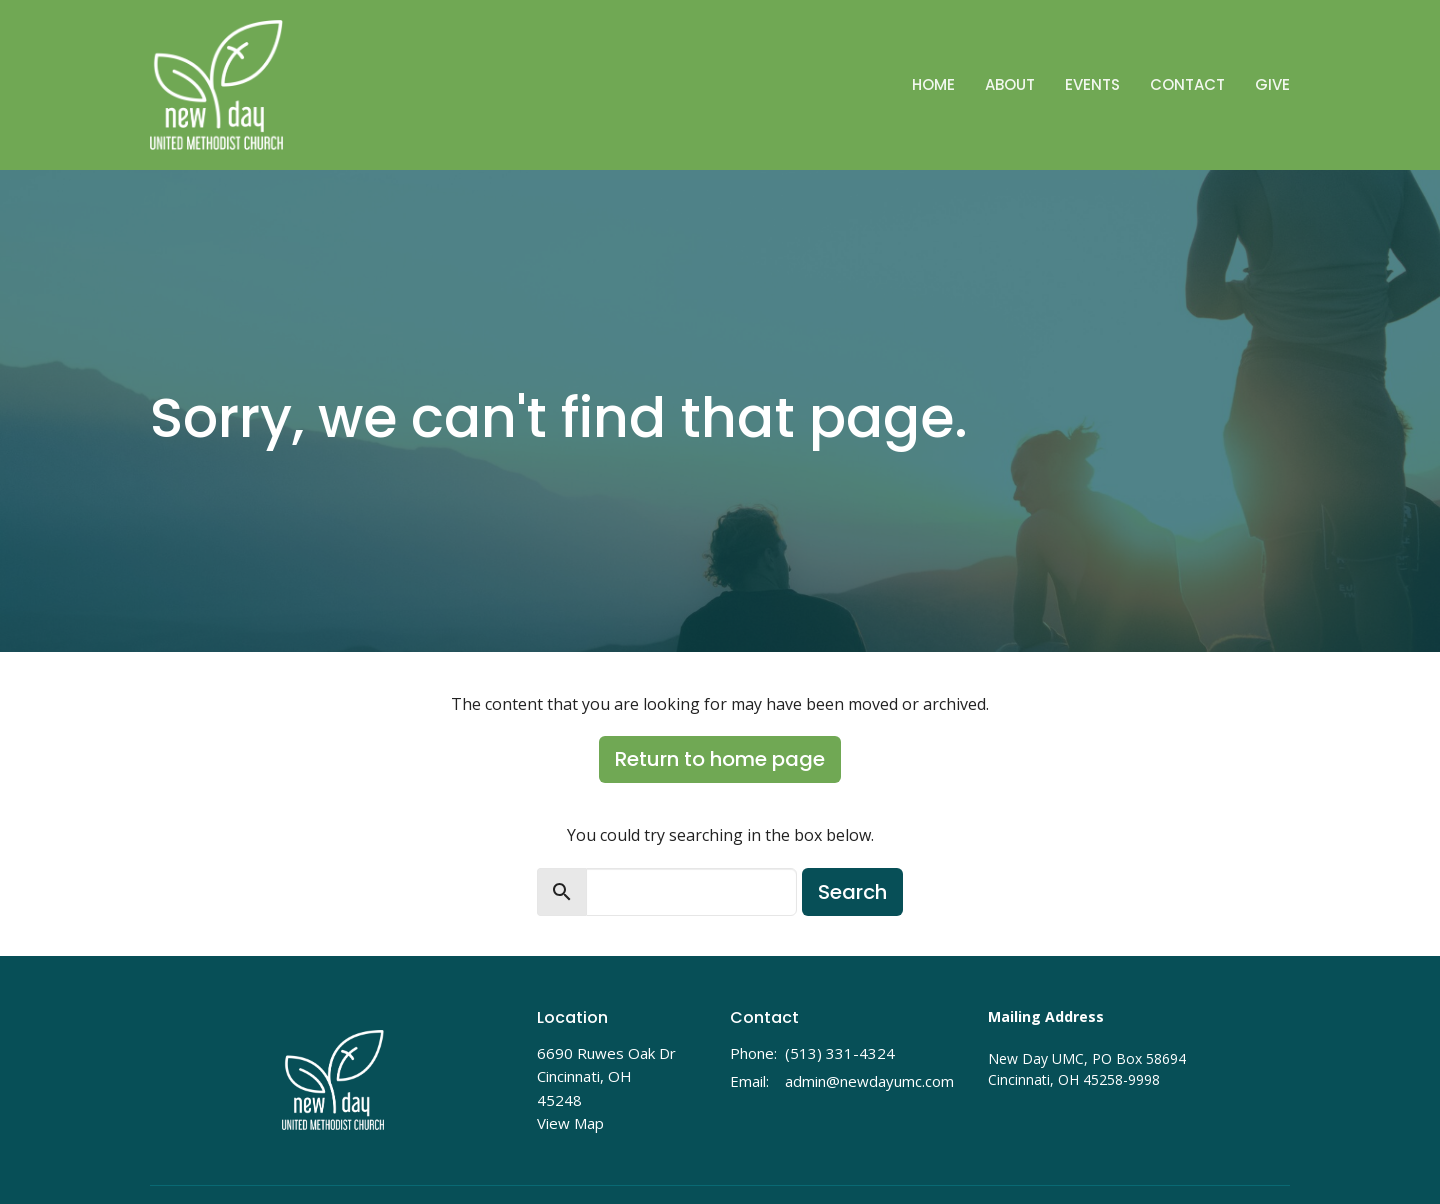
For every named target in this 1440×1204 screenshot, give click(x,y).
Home (933, 84)
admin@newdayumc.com (869, 1081)
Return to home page (720, 759)
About (1010, 84)
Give (1272, 84)
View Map (570, 1123)
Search (852, 892)
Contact (1187, 84)
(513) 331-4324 (840, 1053)
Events (1092, 84)
